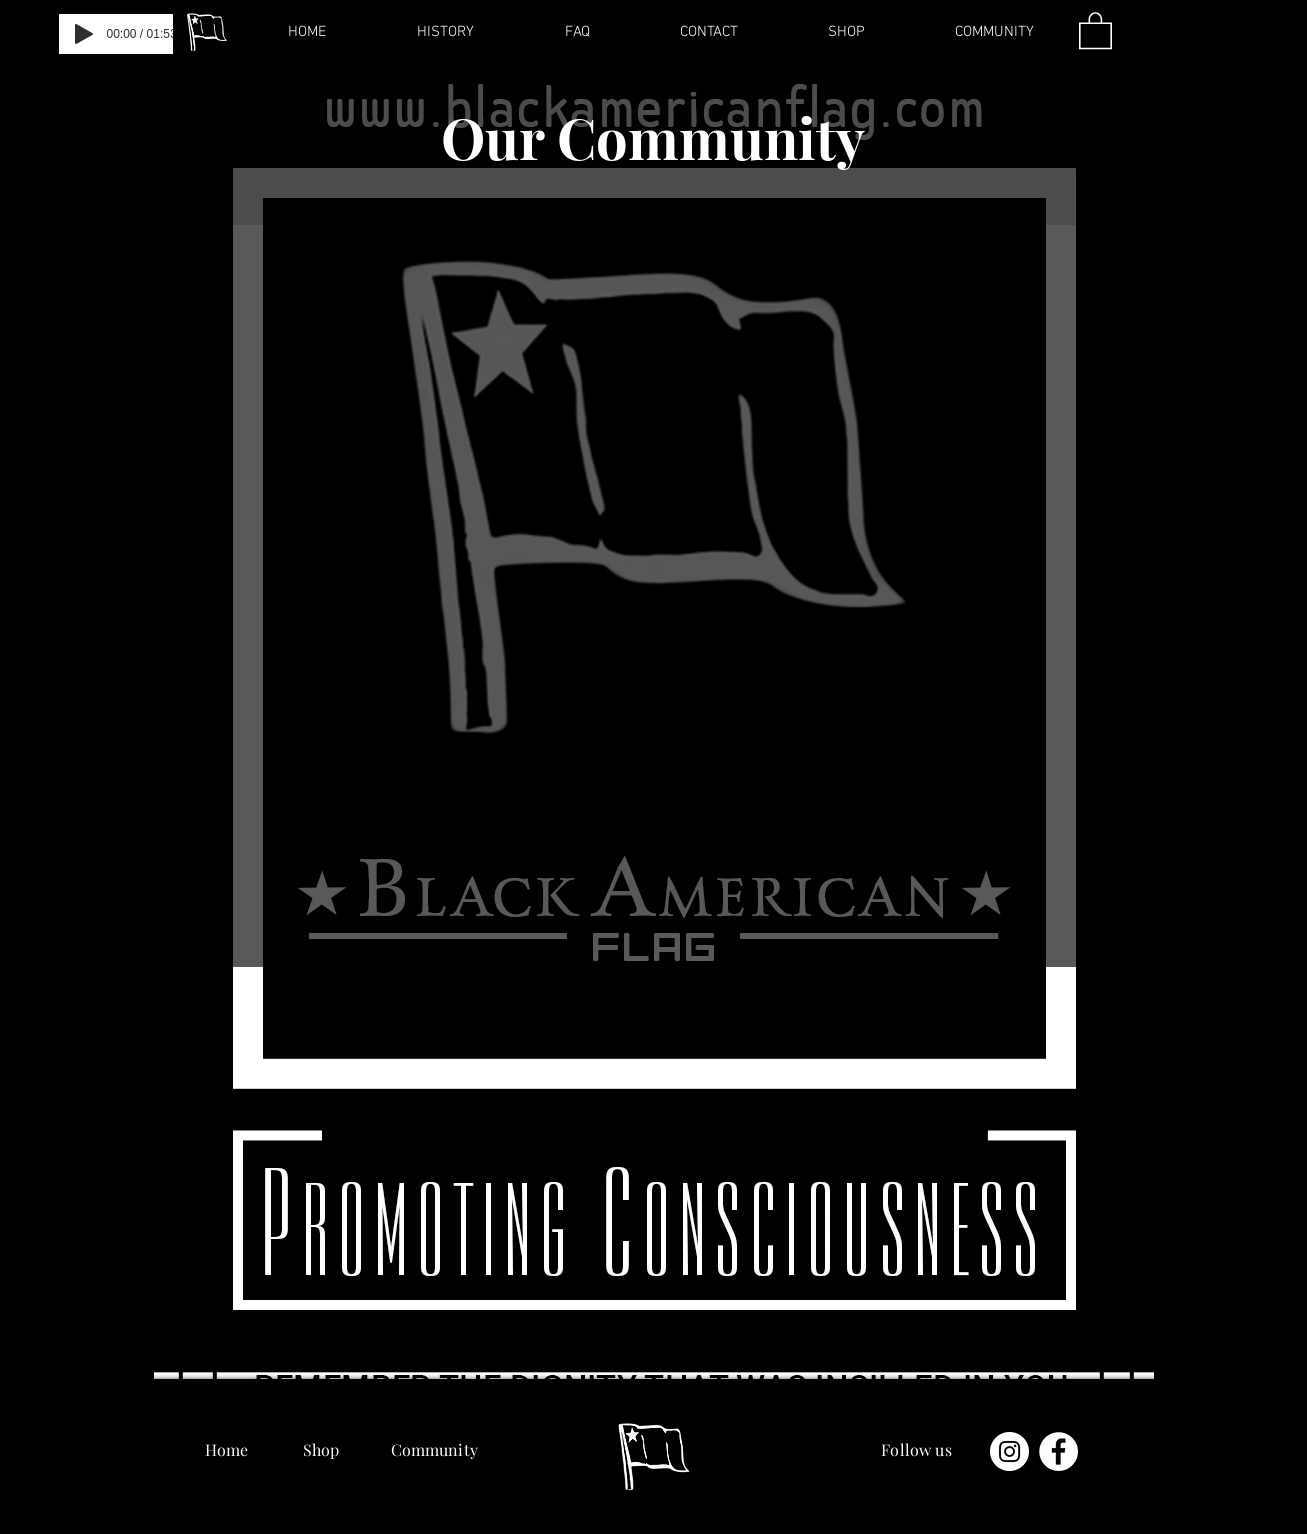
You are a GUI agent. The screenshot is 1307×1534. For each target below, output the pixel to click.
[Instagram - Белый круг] (1009, 1451)
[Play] (84, 34)
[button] (1095, 29)
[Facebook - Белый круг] (1058, 1451)
